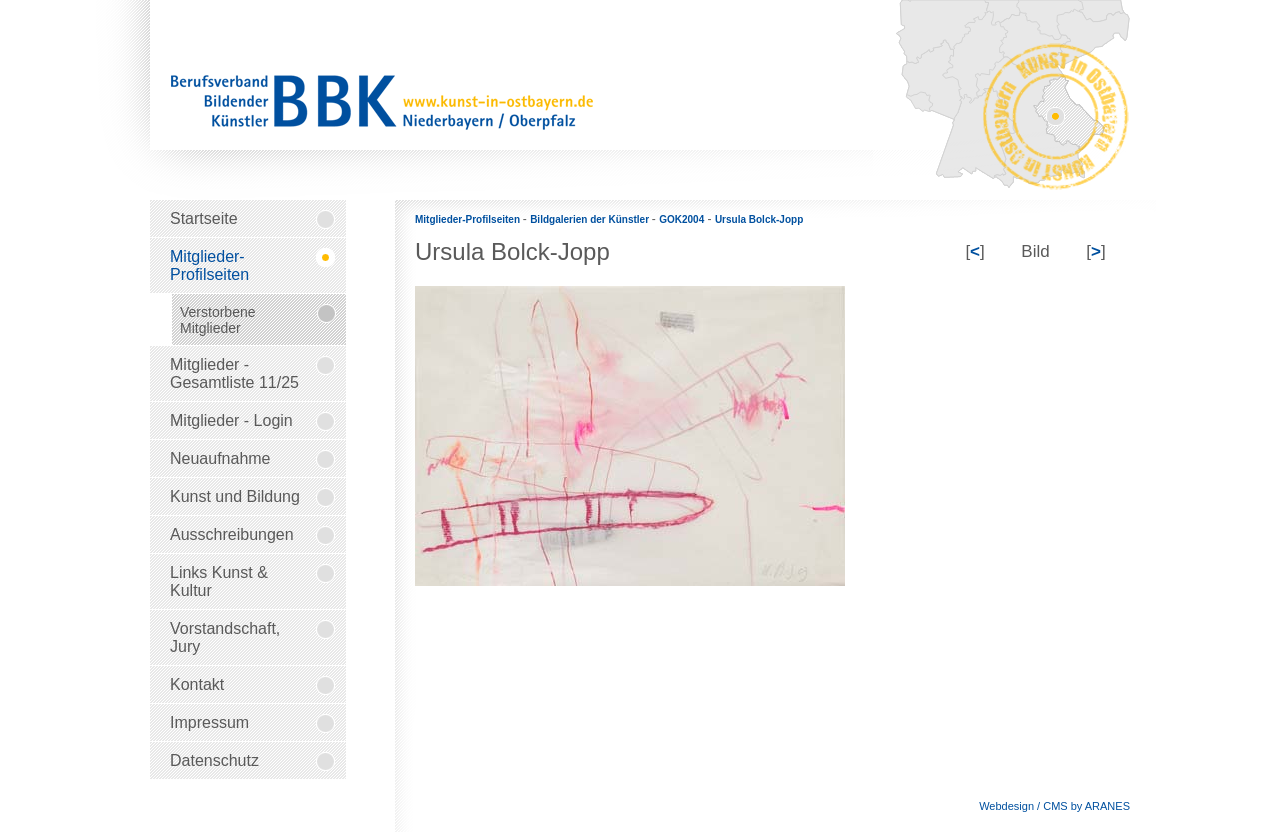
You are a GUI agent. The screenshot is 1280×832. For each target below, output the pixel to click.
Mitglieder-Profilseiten (469, 219)
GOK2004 (681, 219)
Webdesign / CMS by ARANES (1054, 806)
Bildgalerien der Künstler (591, 219)
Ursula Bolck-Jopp (759, 219)
